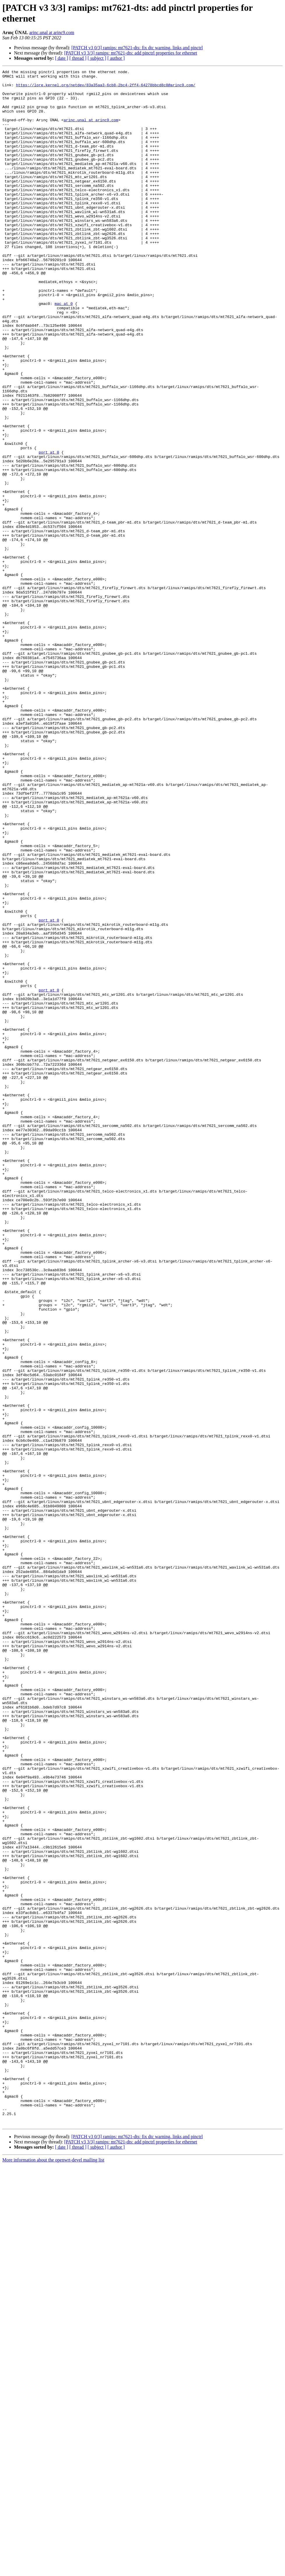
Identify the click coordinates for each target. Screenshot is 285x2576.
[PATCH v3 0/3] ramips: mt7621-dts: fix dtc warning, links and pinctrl (137, 47)
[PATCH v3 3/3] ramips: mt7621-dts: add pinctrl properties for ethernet (130, 52)
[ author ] (116, 58)
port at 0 (49, 529)
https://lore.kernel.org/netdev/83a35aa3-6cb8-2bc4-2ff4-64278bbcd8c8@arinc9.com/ (105, 88)
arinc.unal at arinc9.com (51, 32)
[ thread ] (77, 58)
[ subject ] (97, 58)
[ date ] (61, 58)
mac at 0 (63, 350)
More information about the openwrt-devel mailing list (53, 2570)
